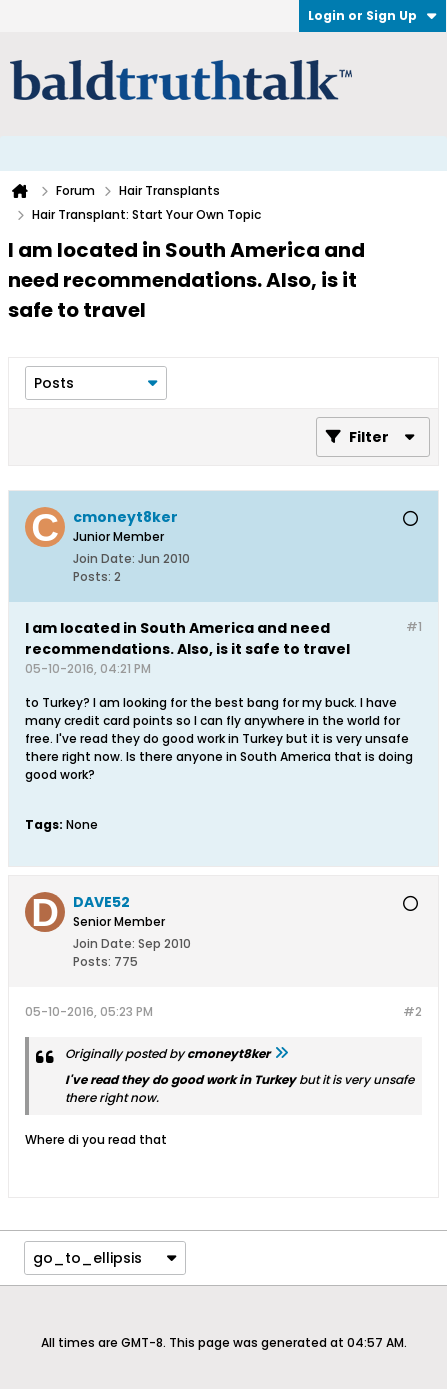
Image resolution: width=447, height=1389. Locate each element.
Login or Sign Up (372, 15)
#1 (414, 626)
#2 (412, 1011)
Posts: (92, 576)
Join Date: (104, 558)
